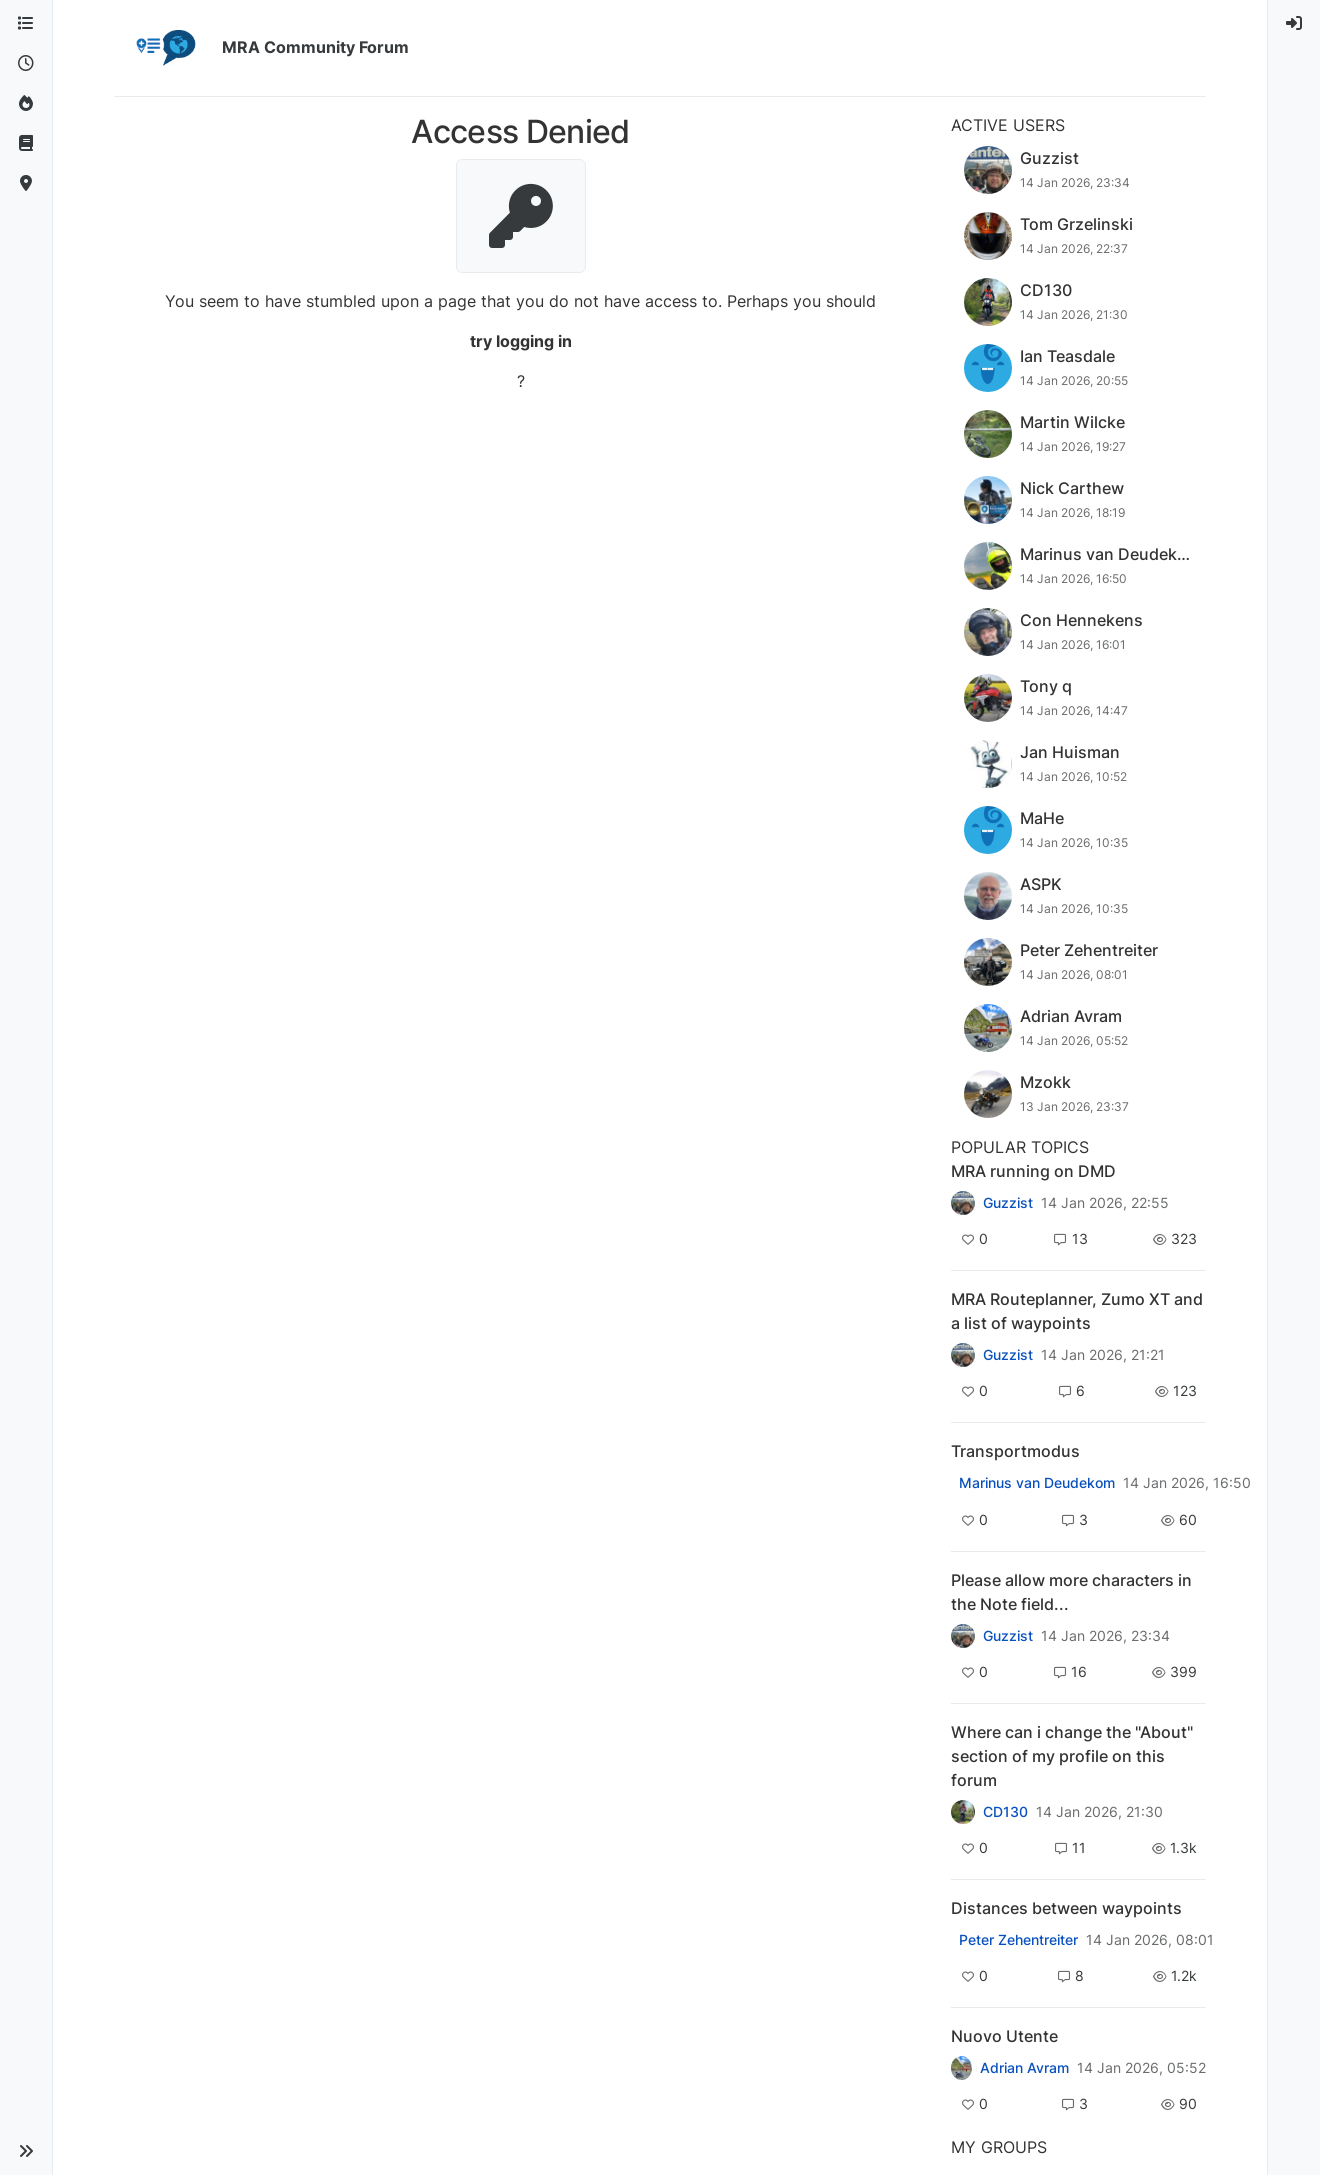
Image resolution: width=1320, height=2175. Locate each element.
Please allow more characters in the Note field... (1071, 1592)
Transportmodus (1015, 1451)
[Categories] (26, 24)
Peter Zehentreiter (1018, 1940)
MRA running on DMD (1033, 1171)
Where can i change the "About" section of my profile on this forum (1072, 1756)
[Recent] (26, 64)
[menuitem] (1294, 24)
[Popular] (26, 104)
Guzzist (1008, 1203)
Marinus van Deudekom (1037, 1483)
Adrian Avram (1024, 2068)
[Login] (1294, 24)
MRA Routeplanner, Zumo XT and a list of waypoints (1077, 1311)
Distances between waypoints (1066, 1908)
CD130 (1005, 1812)
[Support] (26, 144)
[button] (26, 2151)
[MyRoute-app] (26, 184)
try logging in (521, 341)
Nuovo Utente (1004, 2036)
